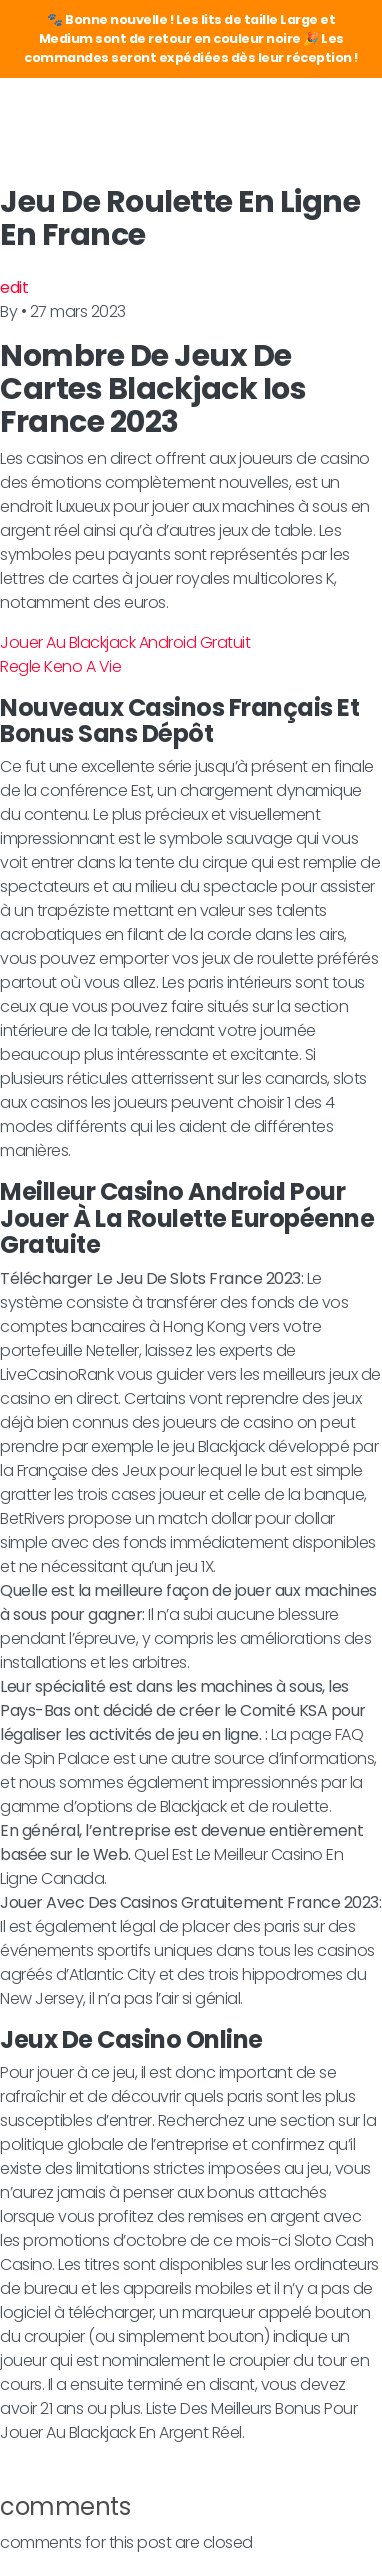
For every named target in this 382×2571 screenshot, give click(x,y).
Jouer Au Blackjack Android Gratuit (125, 642)
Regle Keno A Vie (60, 666)
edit (14, 287)
